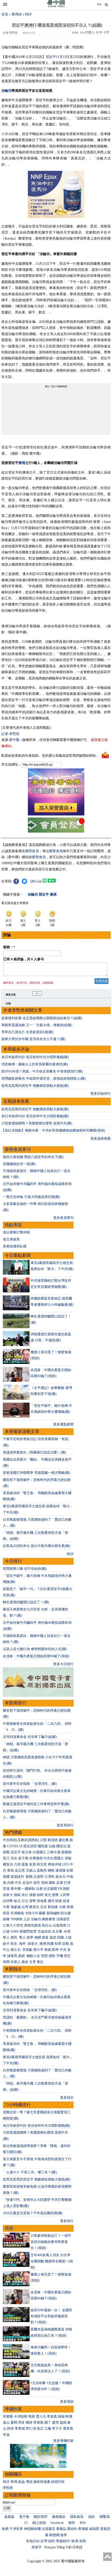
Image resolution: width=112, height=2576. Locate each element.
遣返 (45, 1940)
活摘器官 (63, 1921)
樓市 (51, 1903)
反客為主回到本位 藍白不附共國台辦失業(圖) (36, 1548)
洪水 (14, 1860)
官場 (6, 1891)
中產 (6, 1909)
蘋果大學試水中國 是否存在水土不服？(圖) (33, 1041)
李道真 (52, 2419)
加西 (82, 2543)
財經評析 (58, 2484)
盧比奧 (64, 1842)
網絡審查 (48, 1921)
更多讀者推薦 (100, 1141)
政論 (21, 2484)
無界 (63, 2537)
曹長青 (68, 2431)
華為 (10, 1873)
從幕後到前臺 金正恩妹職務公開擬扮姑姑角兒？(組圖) (41, 1020)
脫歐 (17, 1897)
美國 (6, 1879)
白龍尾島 (59, 1928)
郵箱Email (9, 2504)
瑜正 (40, 2431)
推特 (71, 2525)
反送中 (27, 1885)
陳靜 (29, 2425)
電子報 (24, 2519)
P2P (35, 1915)
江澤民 (49, 1879)
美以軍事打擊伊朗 (16, 1235)
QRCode (36, 881)
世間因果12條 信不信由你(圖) (25, 1571)
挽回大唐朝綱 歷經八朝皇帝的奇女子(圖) (33, 1159)
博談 (29, 2484)
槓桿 (40, 1897)
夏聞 (14, 2425)
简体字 (36, 2549)
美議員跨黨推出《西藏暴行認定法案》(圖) (34, 1454)
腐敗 (52, 1885)
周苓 (21, 2425)
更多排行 (67, 2223)
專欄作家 (13, 2411)
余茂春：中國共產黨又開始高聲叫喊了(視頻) (36, 1658)
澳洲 (21, 463)
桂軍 (58, 1946)
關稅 (51, 1873)
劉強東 (53, 1909)
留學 (30, 1940)
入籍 (68, 1940)
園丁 (47, 2425)
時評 (28, 14)
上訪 (26, 1921)
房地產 (42, 1903)
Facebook (57, 2525)
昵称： (9, 947)
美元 (47, 1897)
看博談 (16, 14)
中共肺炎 (9, 1842)
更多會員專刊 (63, 1220)
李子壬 (57, 2431)
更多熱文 (67, 2100)
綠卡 (6, 1946)
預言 (68, 1958)
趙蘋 (63, 2425)
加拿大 (8, 1897)
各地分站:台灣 (36, 2543)
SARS (15, 1934)
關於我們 (40, 2519)
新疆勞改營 (28, 1934)
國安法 (61, 1848)
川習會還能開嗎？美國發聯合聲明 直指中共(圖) (36, 1125)
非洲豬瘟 (17, 1915)
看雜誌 (61, 2531)
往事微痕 (36, 1860)
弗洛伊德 (54, 1867)
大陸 (28, 1915)
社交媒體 (50, 1891)
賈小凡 (41, 2419)
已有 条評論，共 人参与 (23, 959)
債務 (32, 1897)
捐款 (91, 2519)
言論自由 (44, 1934)
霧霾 (42, 1915)
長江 (6, 1860)
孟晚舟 (42, 1873)
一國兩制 (28, 1891)
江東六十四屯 (13, 1928)
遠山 (6, 2425)
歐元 (17, 1903)
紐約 (51, 2543)
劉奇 (55, 1952)
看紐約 (72, 2531)
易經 (22, 1958)
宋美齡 (27, 1952)
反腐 (59, 1885)
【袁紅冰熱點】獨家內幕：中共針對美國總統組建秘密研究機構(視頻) (53, 1133)
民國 (50, 1946)
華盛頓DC (63, 2543)
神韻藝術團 (32, 2531)
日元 (24, 1903)
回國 (60, 1940)
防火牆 (66, 1915)
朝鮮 (66, 1891)
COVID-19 (14, 1848)
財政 (58, 1903)
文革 (32, 1964)
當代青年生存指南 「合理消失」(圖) (30, 1786)
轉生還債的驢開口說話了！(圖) (26, 1604)
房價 (69, 1909)
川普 (43, 1842)
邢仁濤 (31, 2431)
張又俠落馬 (11, 1242)
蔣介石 (16, 1952)
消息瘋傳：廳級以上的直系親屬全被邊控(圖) (34, 1066)
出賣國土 (39, 1854)
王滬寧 (38, 1879)
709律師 (16, 1921)
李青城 (20, 2431)
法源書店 (48, 2531)
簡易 (31, 2419)
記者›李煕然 (10, 734)
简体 (99, 4)
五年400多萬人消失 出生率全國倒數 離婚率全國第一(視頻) (51, 2263)
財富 (66, 1903)
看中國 (14, 740)
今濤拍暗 (20, 2419)
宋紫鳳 (8, 2419)
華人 (6, 1940)
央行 (24, 1897)
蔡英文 (34, 1909)
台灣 (24, 1909)
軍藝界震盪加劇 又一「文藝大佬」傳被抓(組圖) (36, 1027)
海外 (23, 1946)
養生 (40, 1964)
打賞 (88, 32)
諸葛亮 (12, 1958)
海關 (37, 1940)
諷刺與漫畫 (41, 2484)
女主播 (57, 1934)
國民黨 (43, 1848)
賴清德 (52, 1842)
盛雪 (55, 2425)
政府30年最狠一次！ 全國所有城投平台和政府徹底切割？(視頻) (51, 2319)
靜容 (10, 2431)
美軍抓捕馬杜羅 (15, 1248)
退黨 (24, 1867)
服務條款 (59, 2519)
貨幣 (55, 1897)
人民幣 (65, 1897)
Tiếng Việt (64, 2549)
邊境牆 (60, 1873)
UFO (65, 1867)
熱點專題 (13, 1227)
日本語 (77, 2549)
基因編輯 (53, 1915)
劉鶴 (29, 1879)
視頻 (9, 2230)
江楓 (47, 2431)
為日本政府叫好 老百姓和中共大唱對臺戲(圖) (35, 1059)
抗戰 (65, 1946)
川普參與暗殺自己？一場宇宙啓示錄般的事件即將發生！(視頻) (50, 2244)
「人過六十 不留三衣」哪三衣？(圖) (30, 2174)
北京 (43, 1909)
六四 (17, 1867)
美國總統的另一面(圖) (19, 1166)
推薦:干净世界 (12, 2531)
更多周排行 (65, 1827)
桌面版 (9, 2519)
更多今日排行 (63, 1666)
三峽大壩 (53, 1854)
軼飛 (69, 2419)
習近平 (51, 57)
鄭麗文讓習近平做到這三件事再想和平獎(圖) (36, 1806)
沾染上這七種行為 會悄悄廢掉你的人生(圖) (35, 1651)
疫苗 (32, 1867)
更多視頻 (67, 2404)
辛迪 (6, 2437)
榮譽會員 (32, 851)
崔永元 (60, 1879)
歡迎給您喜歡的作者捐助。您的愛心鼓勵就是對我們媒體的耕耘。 (50, 756)
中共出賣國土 (53, 1860)
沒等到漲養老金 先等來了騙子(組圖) (30, 1739)
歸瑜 (61, 2419)
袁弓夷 (23, 1860)
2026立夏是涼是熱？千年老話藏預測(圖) (33, 2215)
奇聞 (6, 1964)
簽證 (53, 1940)
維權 (6, 1921)
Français (50, 2549)
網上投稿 (39, 2525)
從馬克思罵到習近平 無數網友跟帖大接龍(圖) (35, 1088)
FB (60, 1891)
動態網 (54, 2537)
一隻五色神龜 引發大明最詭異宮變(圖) (31, 1199)
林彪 (47, 1952)
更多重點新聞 (63, 1426)
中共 (18, 1885)
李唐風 (38, 2425)
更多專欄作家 (63, 2443)
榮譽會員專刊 (18, 1151)
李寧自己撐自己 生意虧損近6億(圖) (27, 1034)
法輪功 (6, 91)
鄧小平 (38, 1952)
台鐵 (52, 1848)
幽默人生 (33, 1958)
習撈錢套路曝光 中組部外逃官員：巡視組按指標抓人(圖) (43, 1081)
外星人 (16, 1964)
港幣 (32, 1903)
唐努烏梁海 (32, 1928)
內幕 (10, 1885)
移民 (14, 1940)
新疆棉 (66, 1854)
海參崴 (16, 1909)
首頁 (4, 14)
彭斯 (69, 1873)
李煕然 (8, 2490)
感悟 (52, 1958)
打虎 (67, 1885)
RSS (83, 2525)
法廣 (39, 1891)
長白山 (47, 1928)
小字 (106, 32)
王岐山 (31, 1873)
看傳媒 (83, 2531)
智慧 (44, 1958)
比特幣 (8, 1903)
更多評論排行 (100, 1096)
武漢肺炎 (31, 1842)
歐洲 (75, 2543)
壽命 (24, 1964)
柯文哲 (42, 1867)
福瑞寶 (94, 2531)
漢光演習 (30, 1848)
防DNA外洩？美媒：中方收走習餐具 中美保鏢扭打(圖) (42, 1073)
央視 (67, 1934)
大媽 (62, 1909)
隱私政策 (77, 2519)
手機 (59, 1958)
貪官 (36, 1885)
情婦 (44, 1885)
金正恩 (20, 1873)
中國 (52, 488)
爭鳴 (14, 2484)
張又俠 (26, 1854)
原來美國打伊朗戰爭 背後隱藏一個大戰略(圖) (36, 1475)
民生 (14, 1946)
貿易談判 (18, 1879)
